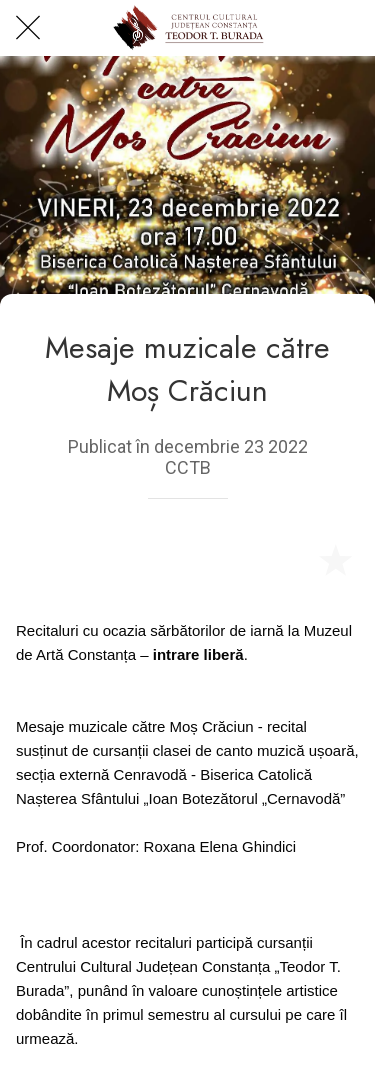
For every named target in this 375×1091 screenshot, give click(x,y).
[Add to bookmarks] (335, 559)
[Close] (28, 28)
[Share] (287, 559)
